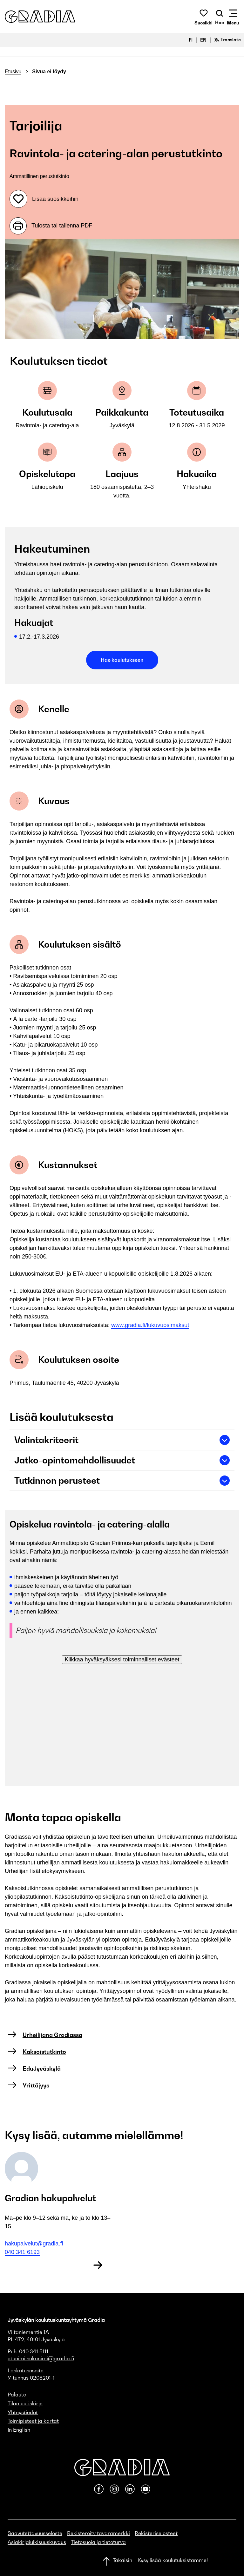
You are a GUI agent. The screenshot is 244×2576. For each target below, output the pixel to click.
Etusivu (13, 71)
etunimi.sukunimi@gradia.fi (41, 2358)
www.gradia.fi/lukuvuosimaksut (150, 1325)
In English (19, 2430)
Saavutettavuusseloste (35, 2533)
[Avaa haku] (220, 16)
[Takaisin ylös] (122, 2561)
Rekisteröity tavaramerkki (98, 2533)
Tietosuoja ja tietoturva (98, 2542)
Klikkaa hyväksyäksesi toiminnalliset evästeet (121, 1659)
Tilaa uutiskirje (25, 2403)
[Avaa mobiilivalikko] (233, 16)
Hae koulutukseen (122, 660)
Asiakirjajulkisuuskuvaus (37, 2542)
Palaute (17, 2394)
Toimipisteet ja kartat (33, 2421)
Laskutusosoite (26, 2370)
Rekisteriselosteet (156, 2533)
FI (191, 40)
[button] (40, 16)
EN (203, 40)
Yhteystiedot (23, 2412)
